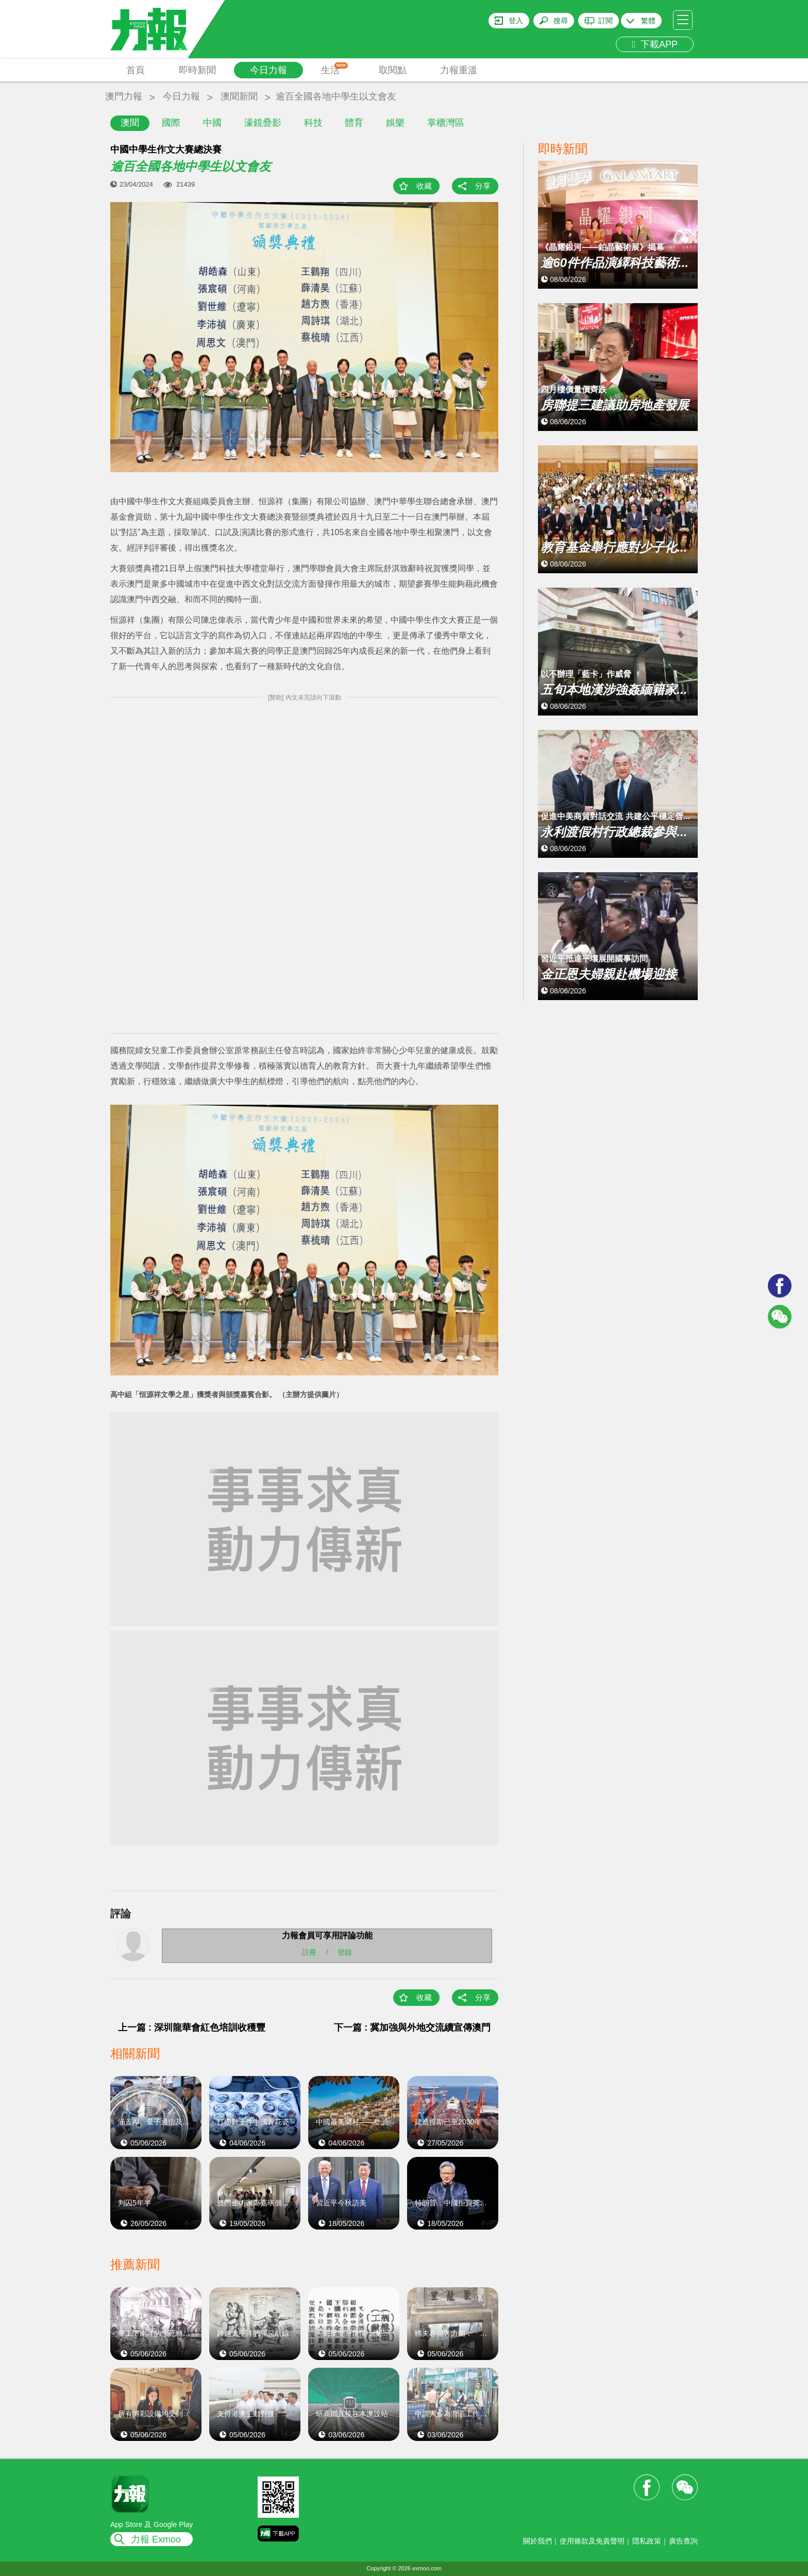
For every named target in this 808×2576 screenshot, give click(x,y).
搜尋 (560, 20)
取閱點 (393, 70)
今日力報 (268, 70)
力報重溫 (458, 70)
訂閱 (605, 20)
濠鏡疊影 (262, 123)
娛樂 (395, 123)
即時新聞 (197, 70)
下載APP (655, 44)
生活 (334, 68)
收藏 (424, 185)
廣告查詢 (683, 2541)
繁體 (648, 20)
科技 (313, 123)
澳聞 (130, 123)
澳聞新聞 (239, 96)
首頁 (135, 70)
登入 (516, 20)
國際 (171, 123)
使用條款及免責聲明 (592, 2541)
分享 (483, 185)
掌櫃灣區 (445, 123)
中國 (212, 123)
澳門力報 (123, 96)
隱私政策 (646, 2541)
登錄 (345, 1952)
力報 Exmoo (156, 2539)
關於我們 (537, 2541)
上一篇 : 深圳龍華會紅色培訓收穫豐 (191, 2027)
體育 (354, 123)
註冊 (309, 1952)
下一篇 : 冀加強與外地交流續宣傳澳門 (412, 2027)
